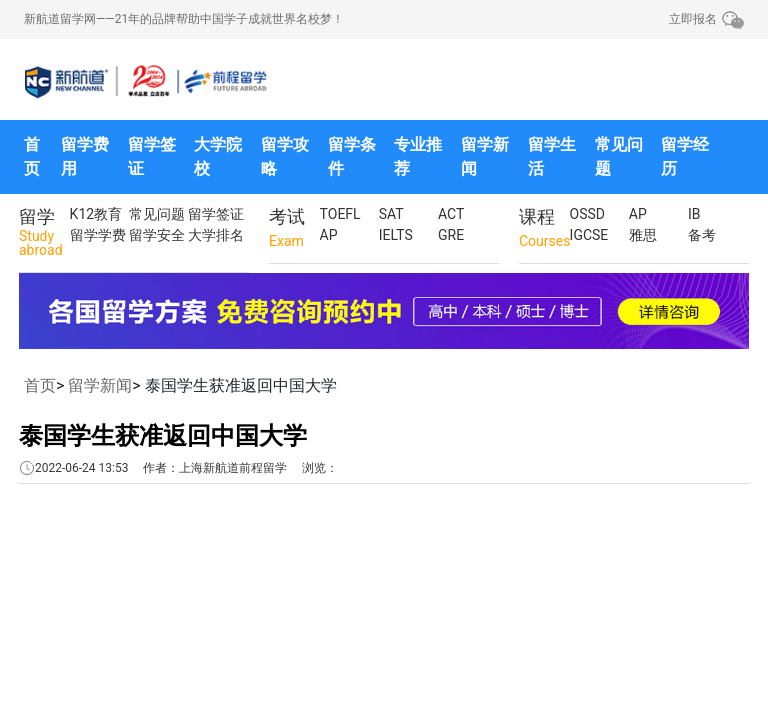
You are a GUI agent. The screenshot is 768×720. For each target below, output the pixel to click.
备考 (702, 235)
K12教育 (96, 214)
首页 (32, 156)
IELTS (396, 235)
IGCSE (589, 235)
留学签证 (152, 156)
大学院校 (218, 156)
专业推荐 (418, 156)
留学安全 (157, 235)
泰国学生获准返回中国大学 (163, 436)
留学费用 (85, 156)
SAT (391, 214)
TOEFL (340, 214)
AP (329, 235)
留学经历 (685, 156)
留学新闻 (485, 156)
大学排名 (216, 235)
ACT (451, 214)
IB (694, 214)
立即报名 (693, 19)
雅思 (643, 235)
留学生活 (552, 156)
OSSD (587, 214)
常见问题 (619, 156)
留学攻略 (285, 156)
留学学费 (98, 235)
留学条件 (352, 156)
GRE (451, 235)
